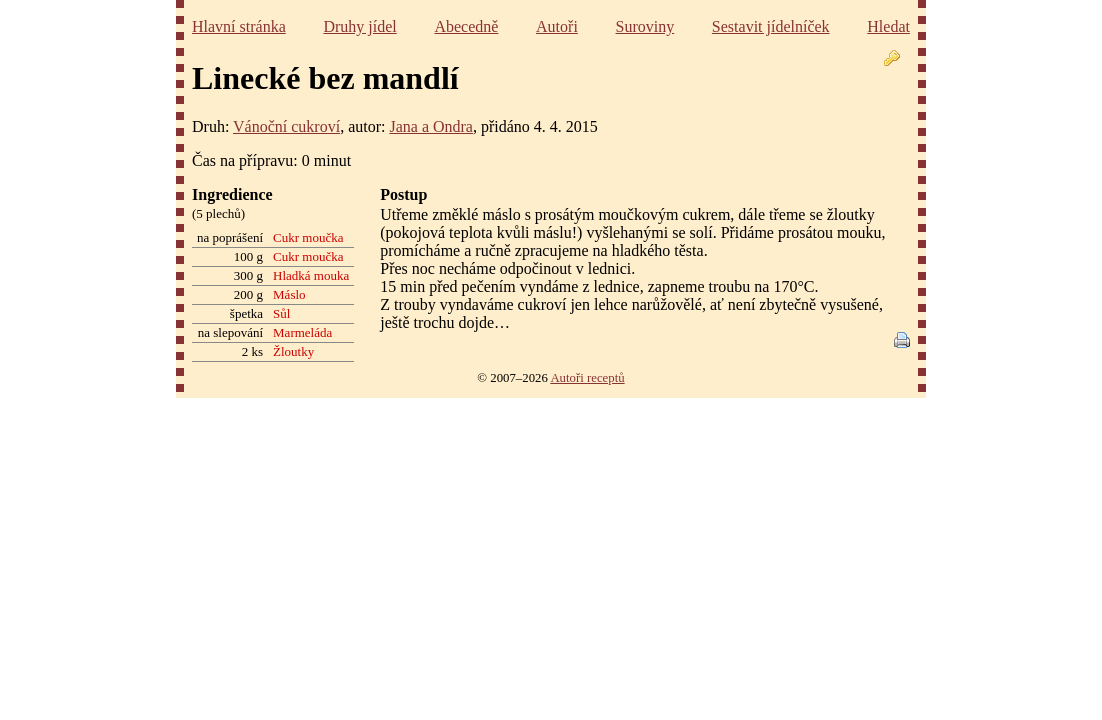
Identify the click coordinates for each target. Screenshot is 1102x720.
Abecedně (466, 26)
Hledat (888, 26)
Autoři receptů (587, 378)
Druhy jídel (359, 26)
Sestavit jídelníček (771, 26)
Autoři (557, 26)
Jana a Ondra (431, 126)
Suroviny (645, 26)
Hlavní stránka (239, 26)
